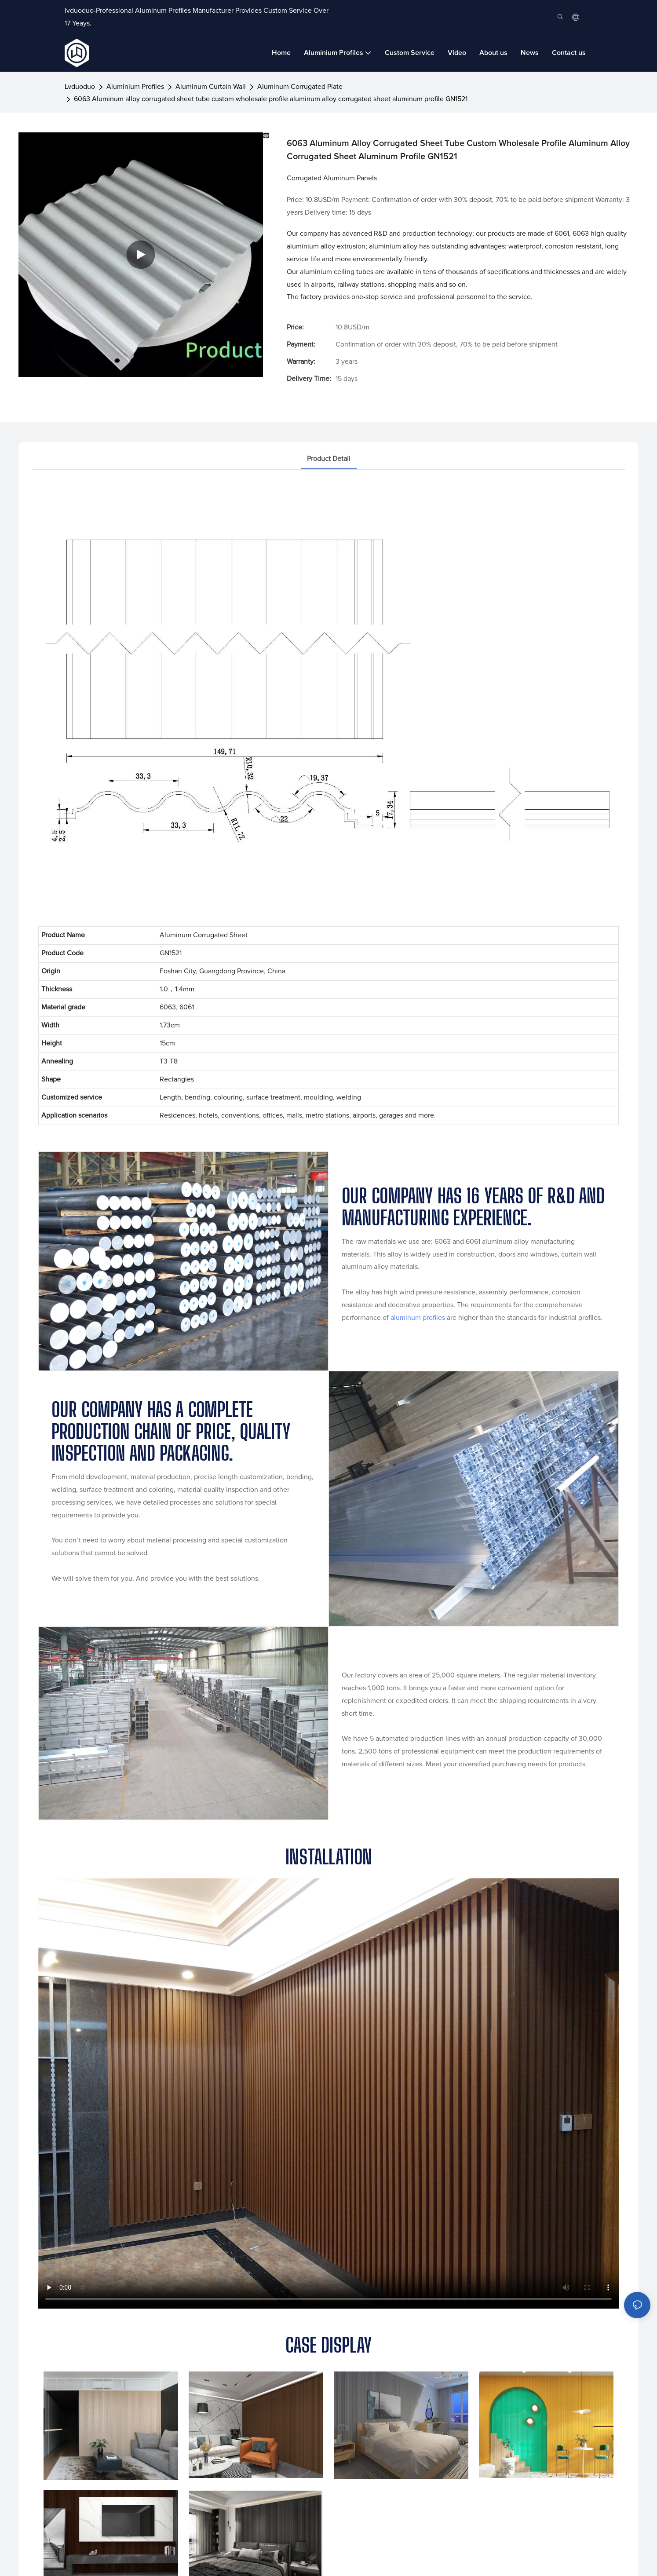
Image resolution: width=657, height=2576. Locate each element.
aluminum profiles (418, 1317)
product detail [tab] (328, 458)
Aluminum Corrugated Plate (300, 86)
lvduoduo (80, 86)
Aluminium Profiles (135, 86)
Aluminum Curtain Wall (210, 86)
